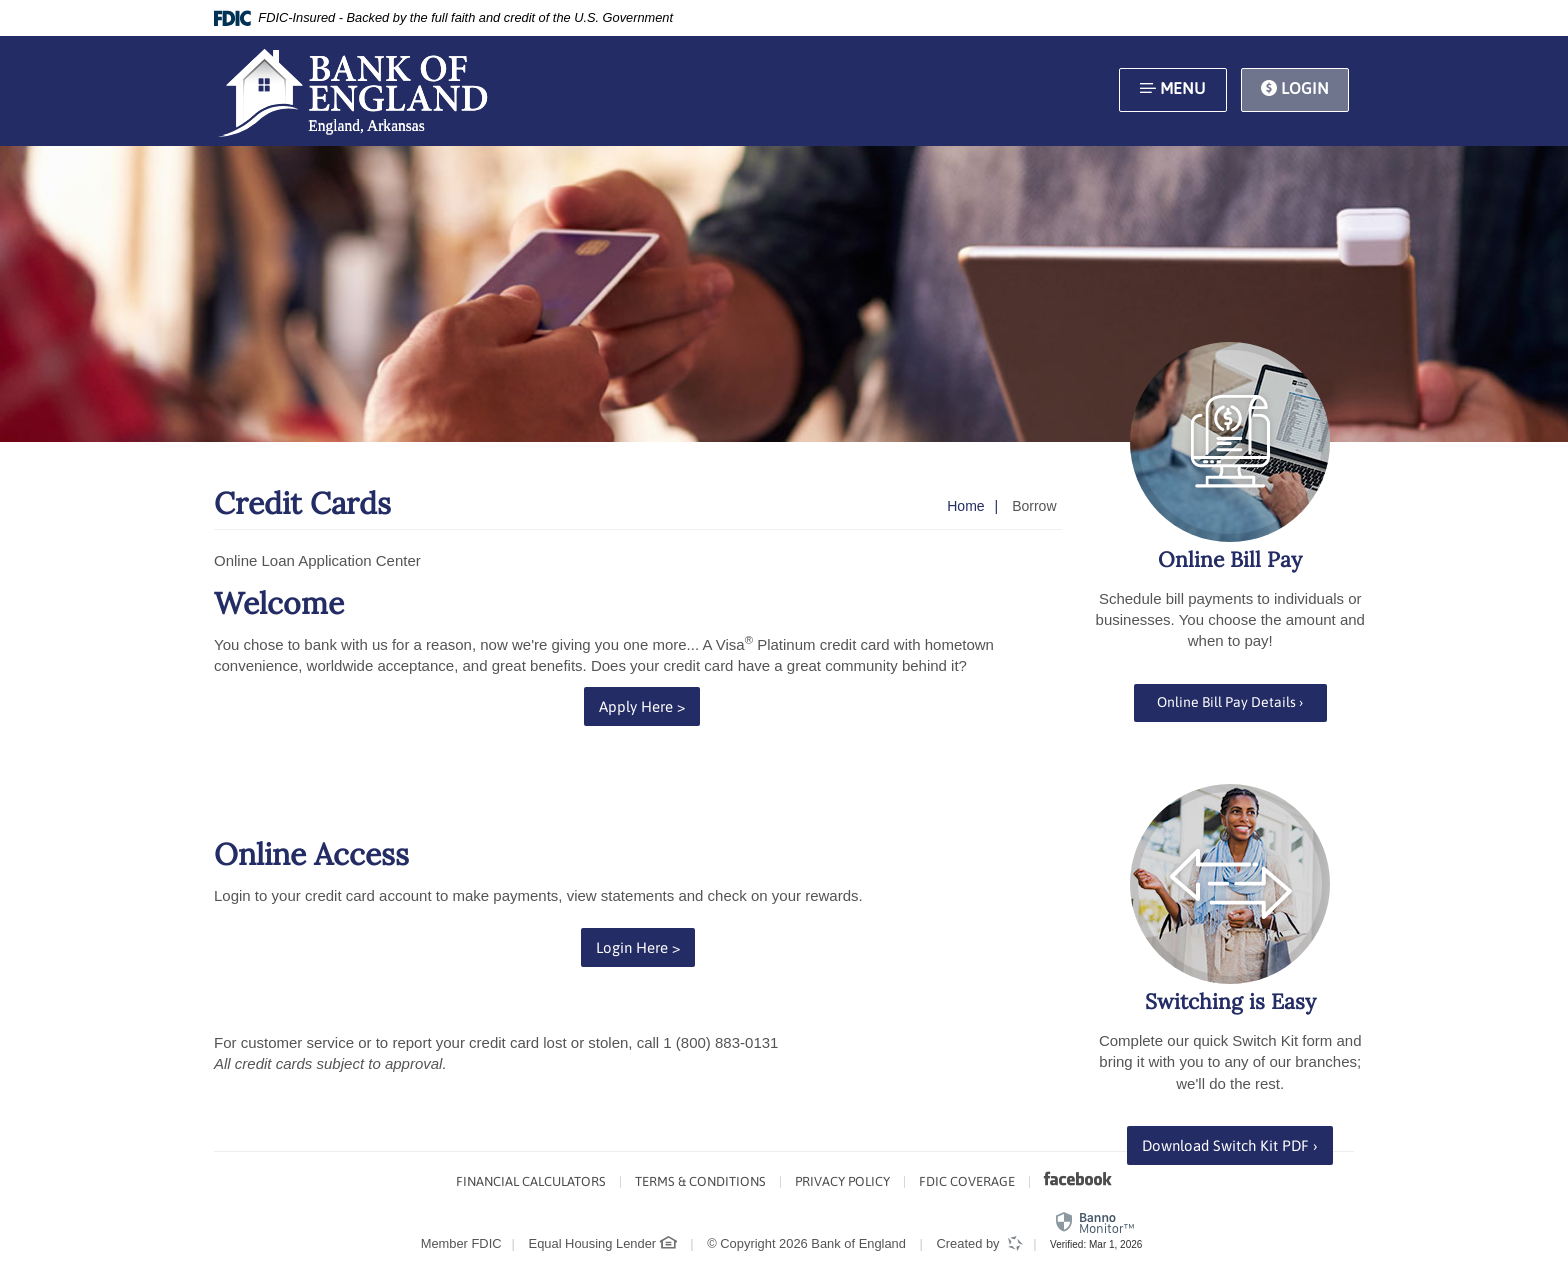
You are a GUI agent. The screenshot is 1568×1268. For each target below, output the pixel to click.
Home (965, 506)
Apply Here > (649, 705)
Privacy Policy (842, 1181)
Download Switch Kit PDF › (1237, 1144)
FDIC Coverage (967, 1181)
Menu (1172, 89)
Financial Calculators (531, 1181)
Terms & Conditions (700, 1181)
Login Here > (645, 946)
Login (1295, 89)
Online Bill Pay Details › (1230, 702)
